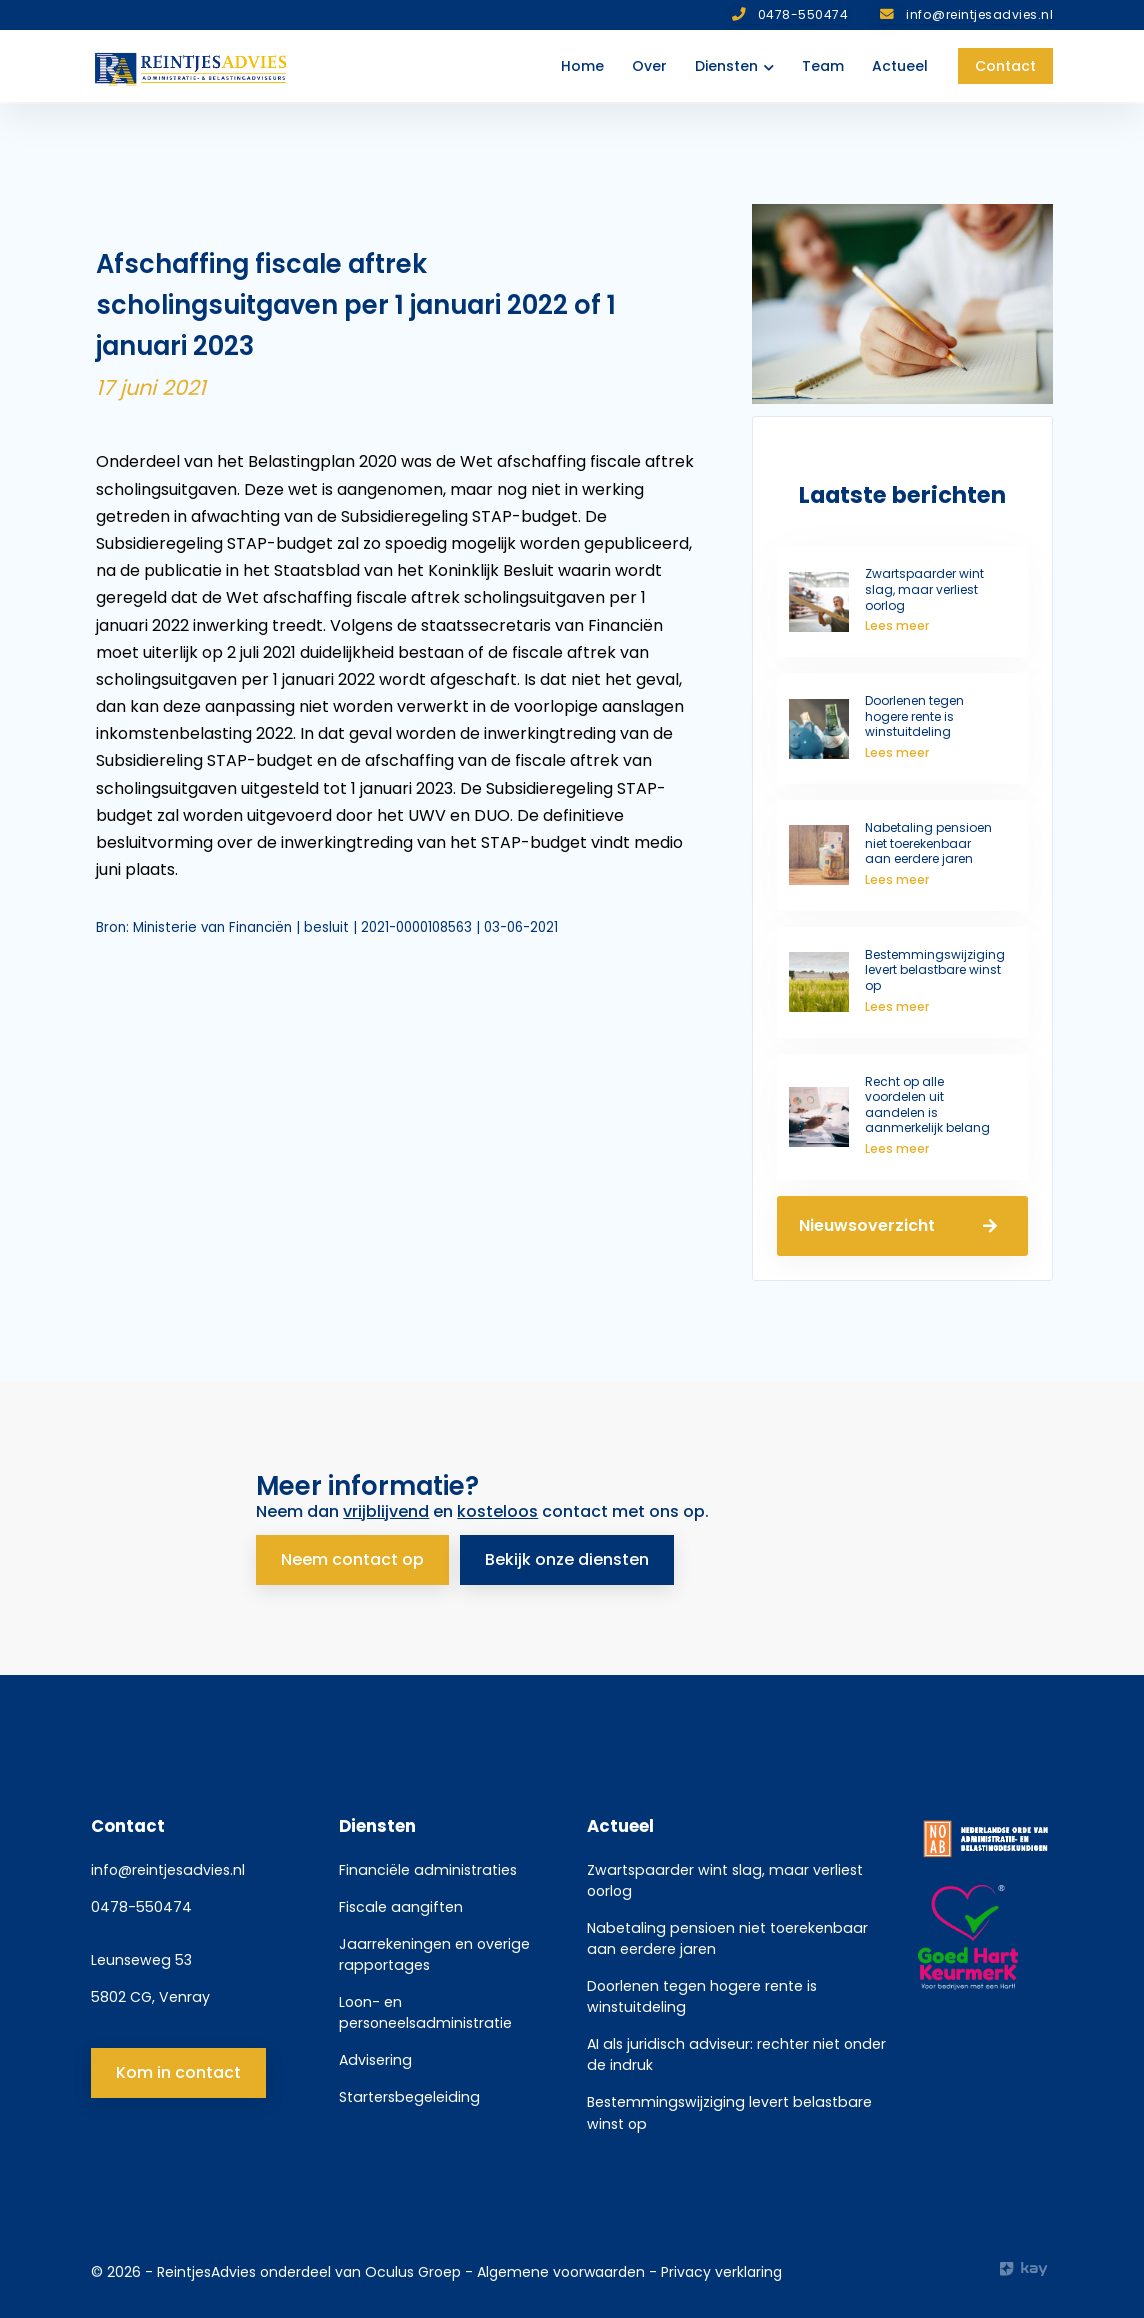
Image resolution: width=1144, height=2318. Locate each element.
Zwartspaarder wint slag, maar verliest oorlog (725, 1875)
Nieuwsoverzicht (902, 1226)
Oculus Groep (413, 2268)
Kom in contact (178, 2068)
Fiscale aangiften (401, 1902)
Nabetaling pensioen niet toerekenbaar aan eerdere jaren (727, 1934)
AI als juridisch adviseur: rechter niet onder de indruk (736, 2050)
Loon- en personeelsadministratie (425, 2008)
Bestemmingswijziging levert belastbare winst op (729, 2108)
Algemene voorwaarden (563, 2268)
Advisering (375, 2056)
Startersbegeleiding (409, 2093)
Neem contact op (352, 1554)
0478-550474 (141, 1902)
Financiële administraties (428, 1865)
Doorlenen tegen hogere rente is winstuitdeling (702, 1992)
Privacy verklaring (721, 2268)
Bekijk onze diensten (572, 1554)
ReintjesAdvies (206, 2268)
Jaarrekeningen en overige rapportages (434, 1950)
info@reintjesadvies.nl (168, 1865)
